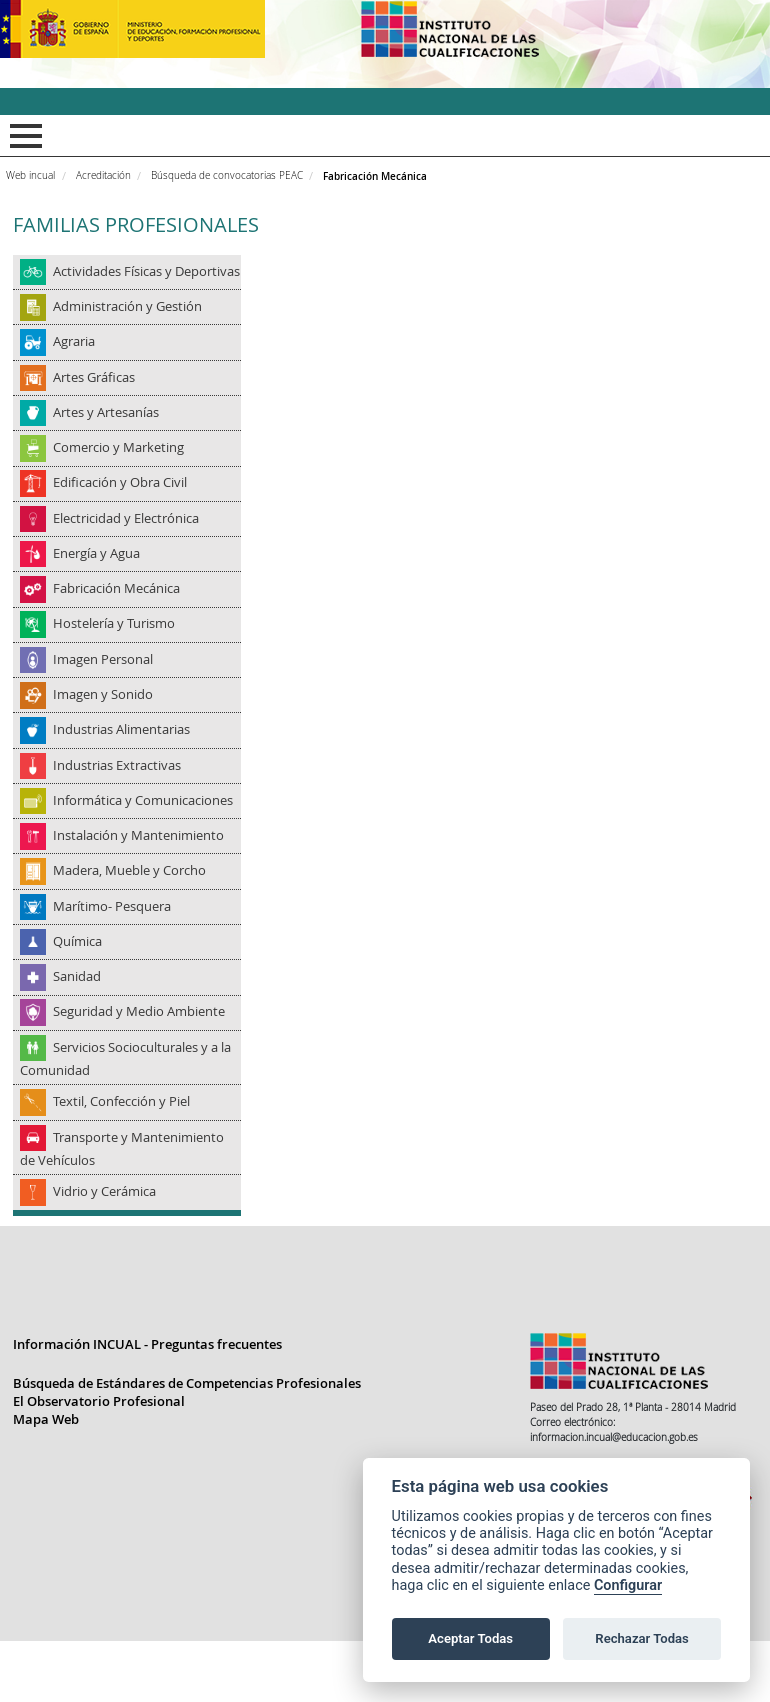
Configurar (628, 1585)
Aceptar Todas (470, 1638)
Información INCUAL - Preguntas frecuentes (147, 1407)
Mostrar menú (22, 136)
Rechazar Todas (642, 1638)
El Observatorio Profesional (99, 1464)
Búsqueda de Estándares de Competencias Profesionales (187, 1446)
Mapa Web (46, 1482)
